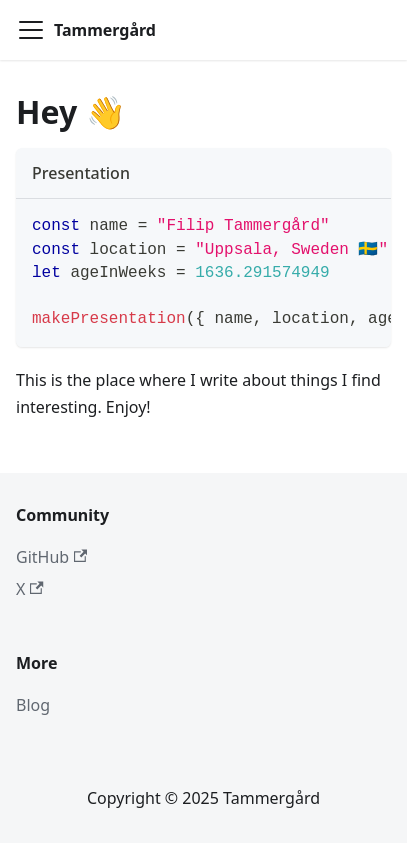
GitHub (51, 557)
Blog (33, 705)
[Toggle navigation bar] (31, 30)
